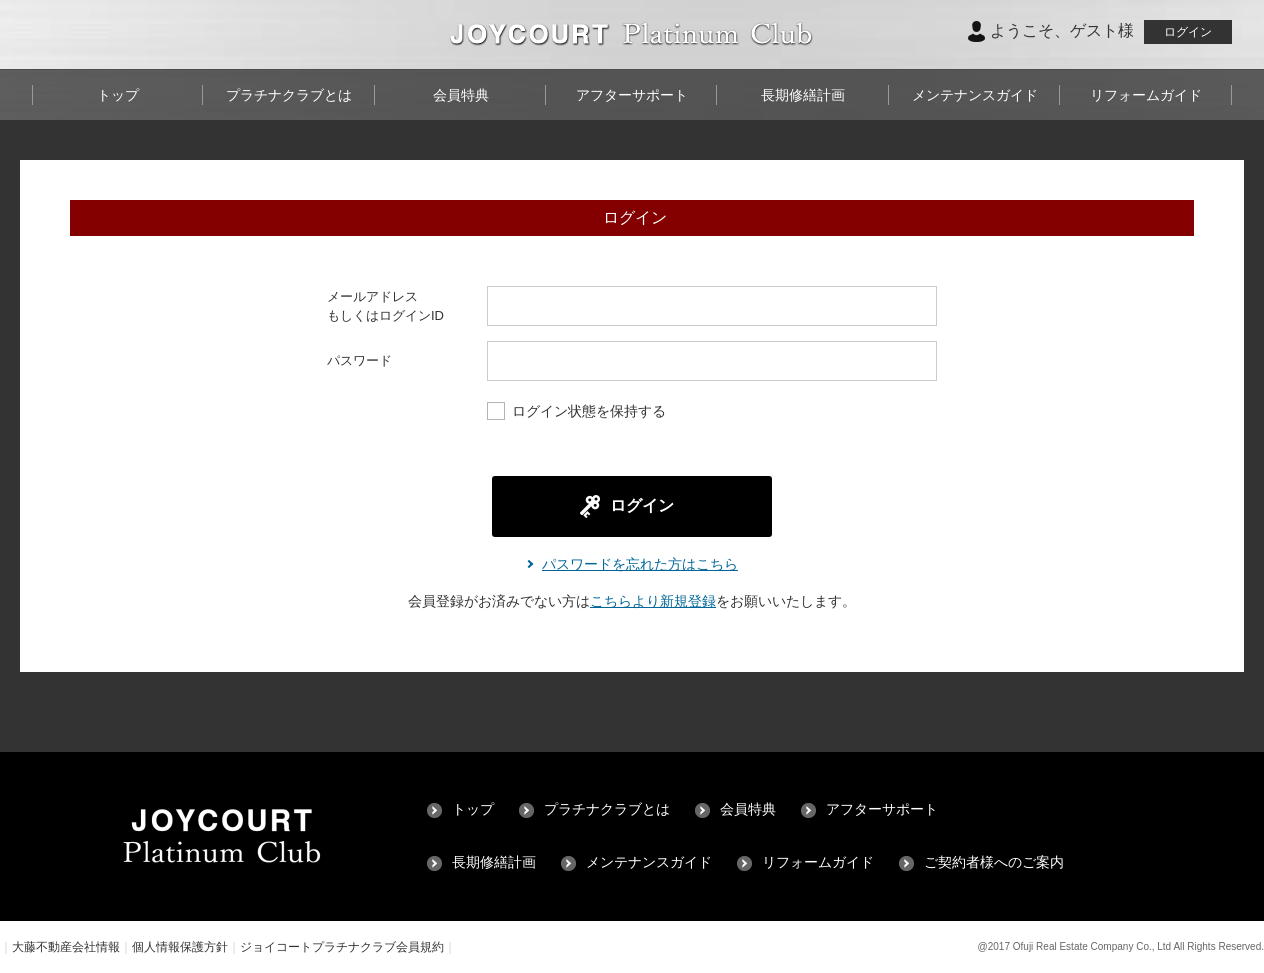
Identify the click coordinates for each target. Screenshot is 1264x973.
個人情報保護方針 (180, 947)
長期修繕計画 (803, 95)
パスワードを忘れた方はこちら (640, 564)
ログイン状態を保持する (576, 412)
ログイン (1188, 32)
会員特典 (461, 95)
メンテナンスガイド (975, 95)
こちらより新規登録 (653, 601)
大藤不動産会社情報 (66, 947)
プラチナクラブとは (289, 95)
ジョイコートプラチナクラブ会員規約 (342, 947)
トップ (118, 95)
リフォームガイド (1146, 95)
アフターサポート (632, 95)
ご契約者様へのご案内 (994, 862)
